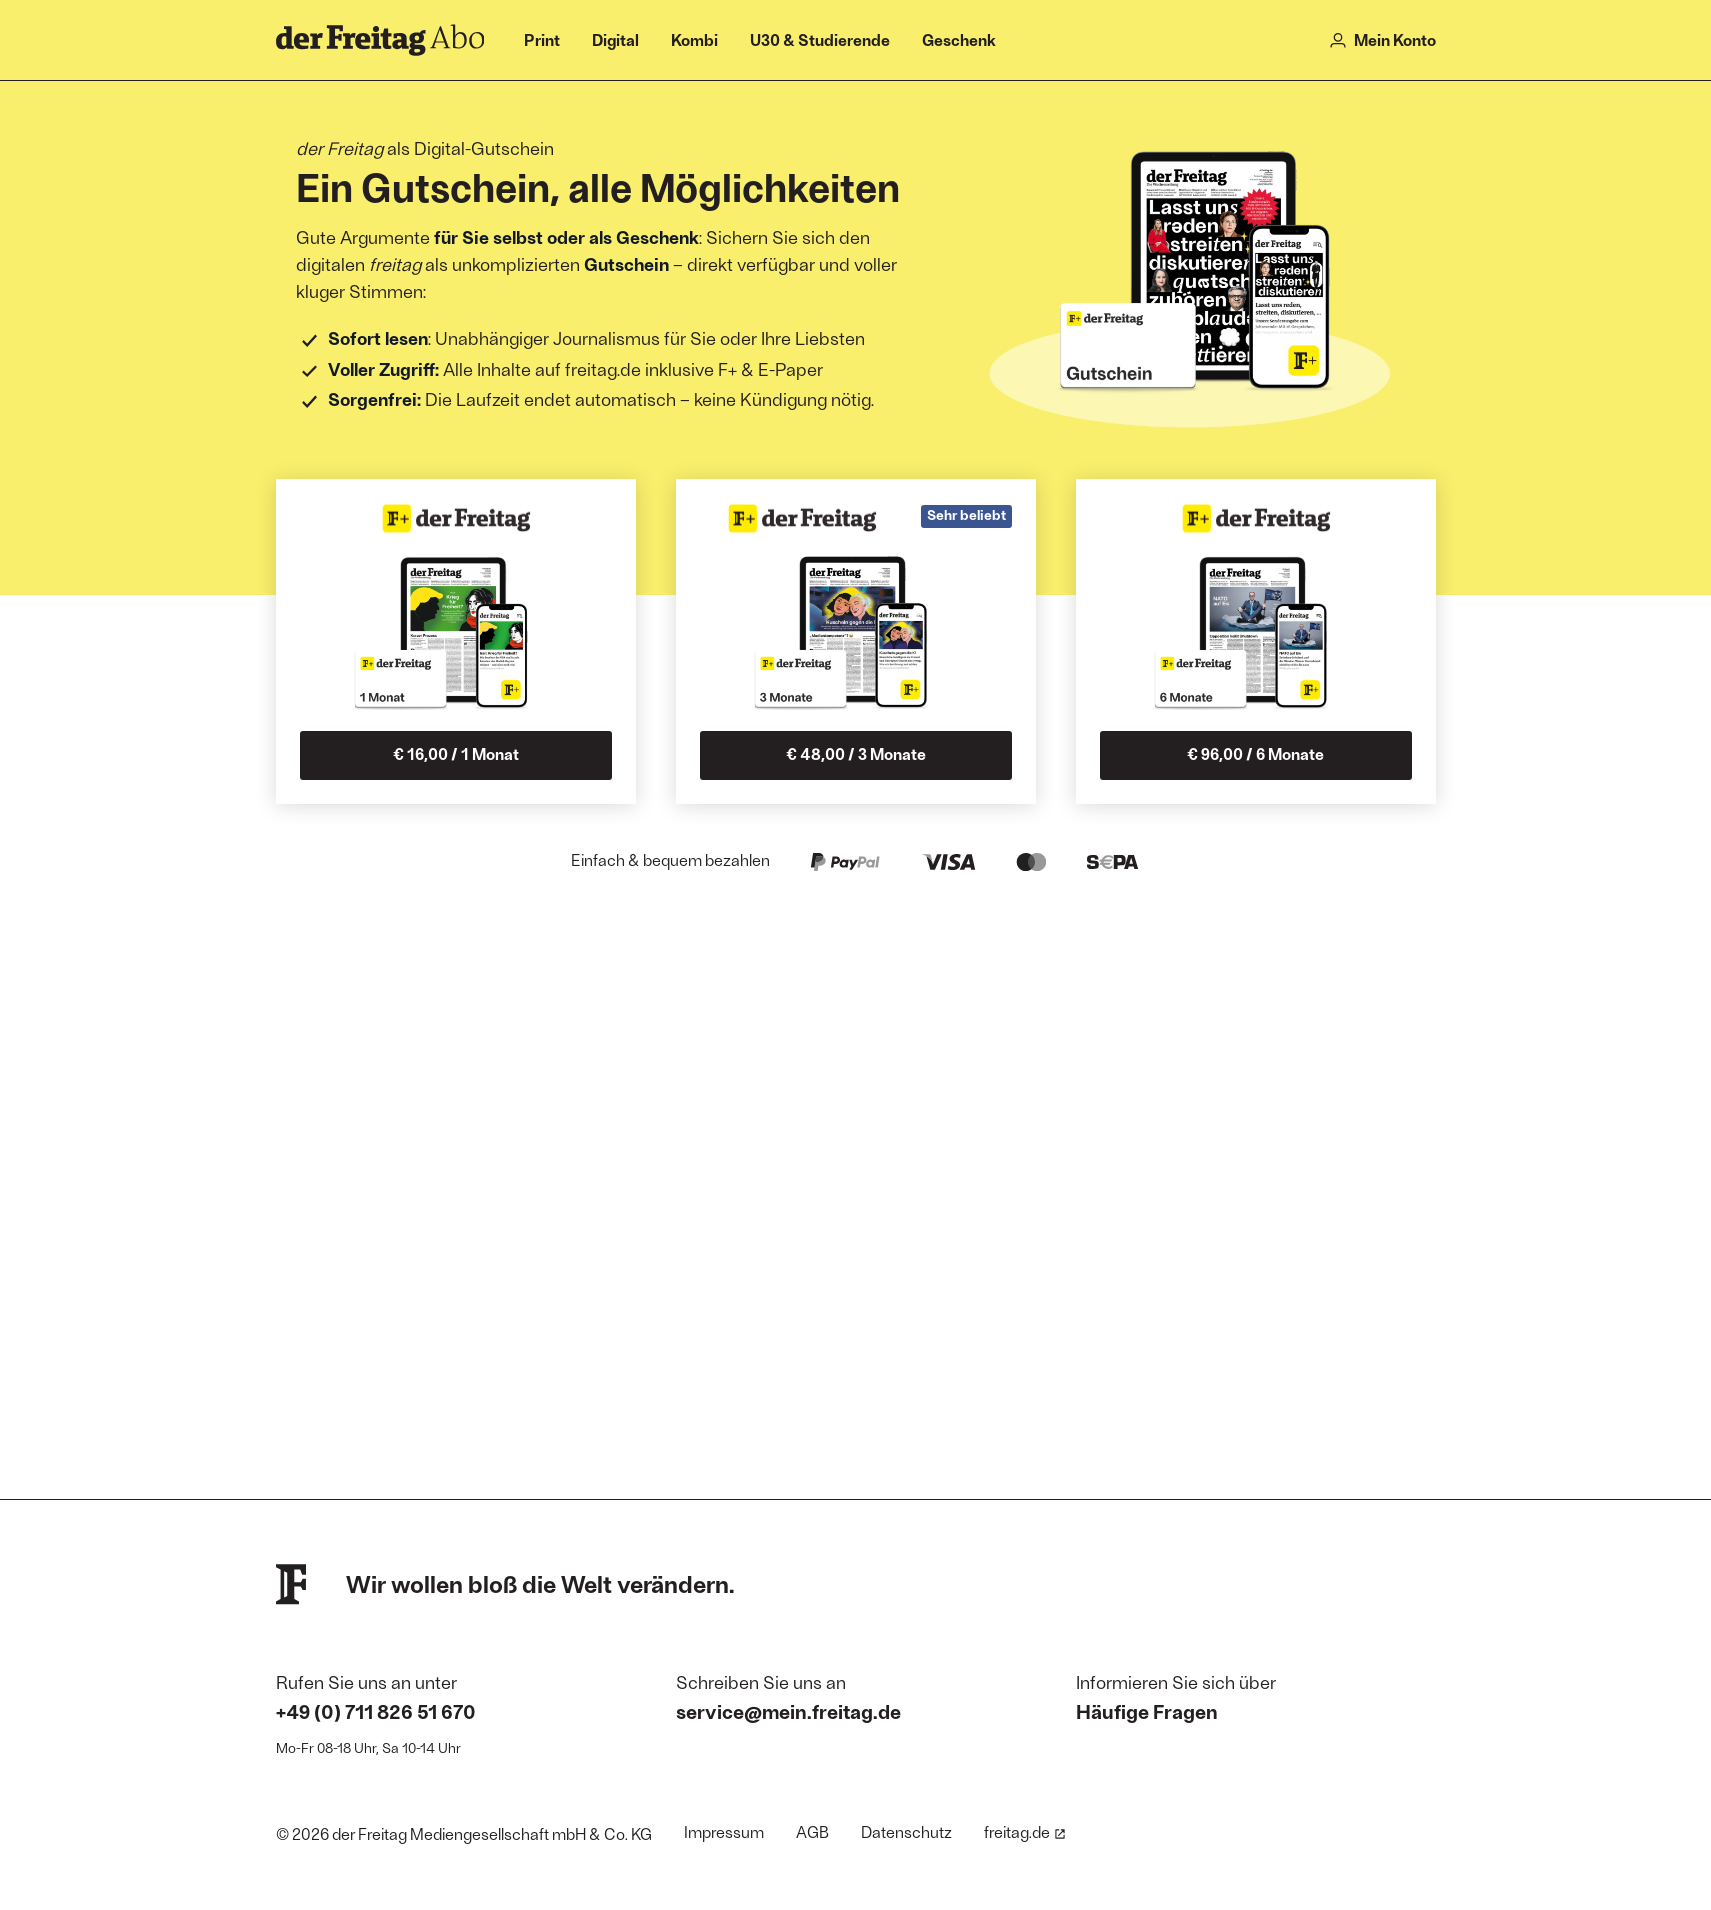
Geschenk (959, 39)
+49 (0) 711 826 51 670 (376, 1711)
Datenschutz (906, 1831)
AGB (812, 1831)
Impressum (724, 1831)
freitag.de (1025, 1831)
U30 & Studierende (820, 39)
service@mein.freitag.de (788, 1711)
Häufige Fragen (1147, 1711)
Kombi (694, 39)
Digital (615, 39)
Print (542, 39)
